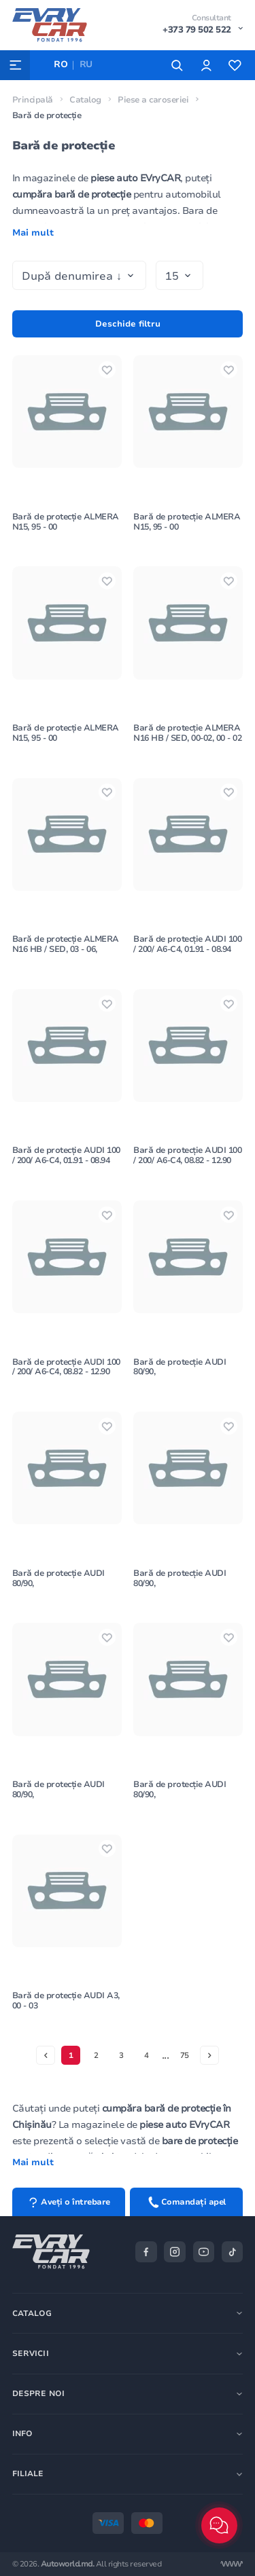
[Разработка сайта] (231, 2564)
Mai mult (33, 233)
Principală (32, 99)
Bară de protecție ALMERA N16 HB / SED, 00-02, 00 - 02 (187, 732)
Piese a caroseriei (153, 99)
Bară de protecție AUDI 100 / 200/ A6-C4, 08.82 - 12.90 (187, 1155)
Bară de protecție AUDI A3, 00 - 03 (66, 2000)
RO (60, 64)
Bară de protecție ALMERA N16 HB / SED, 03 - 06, (65, 944)
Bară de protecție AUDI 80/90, (179, 1367)
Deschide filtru (127, 323)
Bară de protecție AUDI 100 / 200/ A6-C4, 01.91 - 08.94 (187, 944)
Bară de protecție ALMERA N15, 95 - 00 (65, 521)
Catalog (85, 99)
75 (184, 2055)
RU (86, 64)
